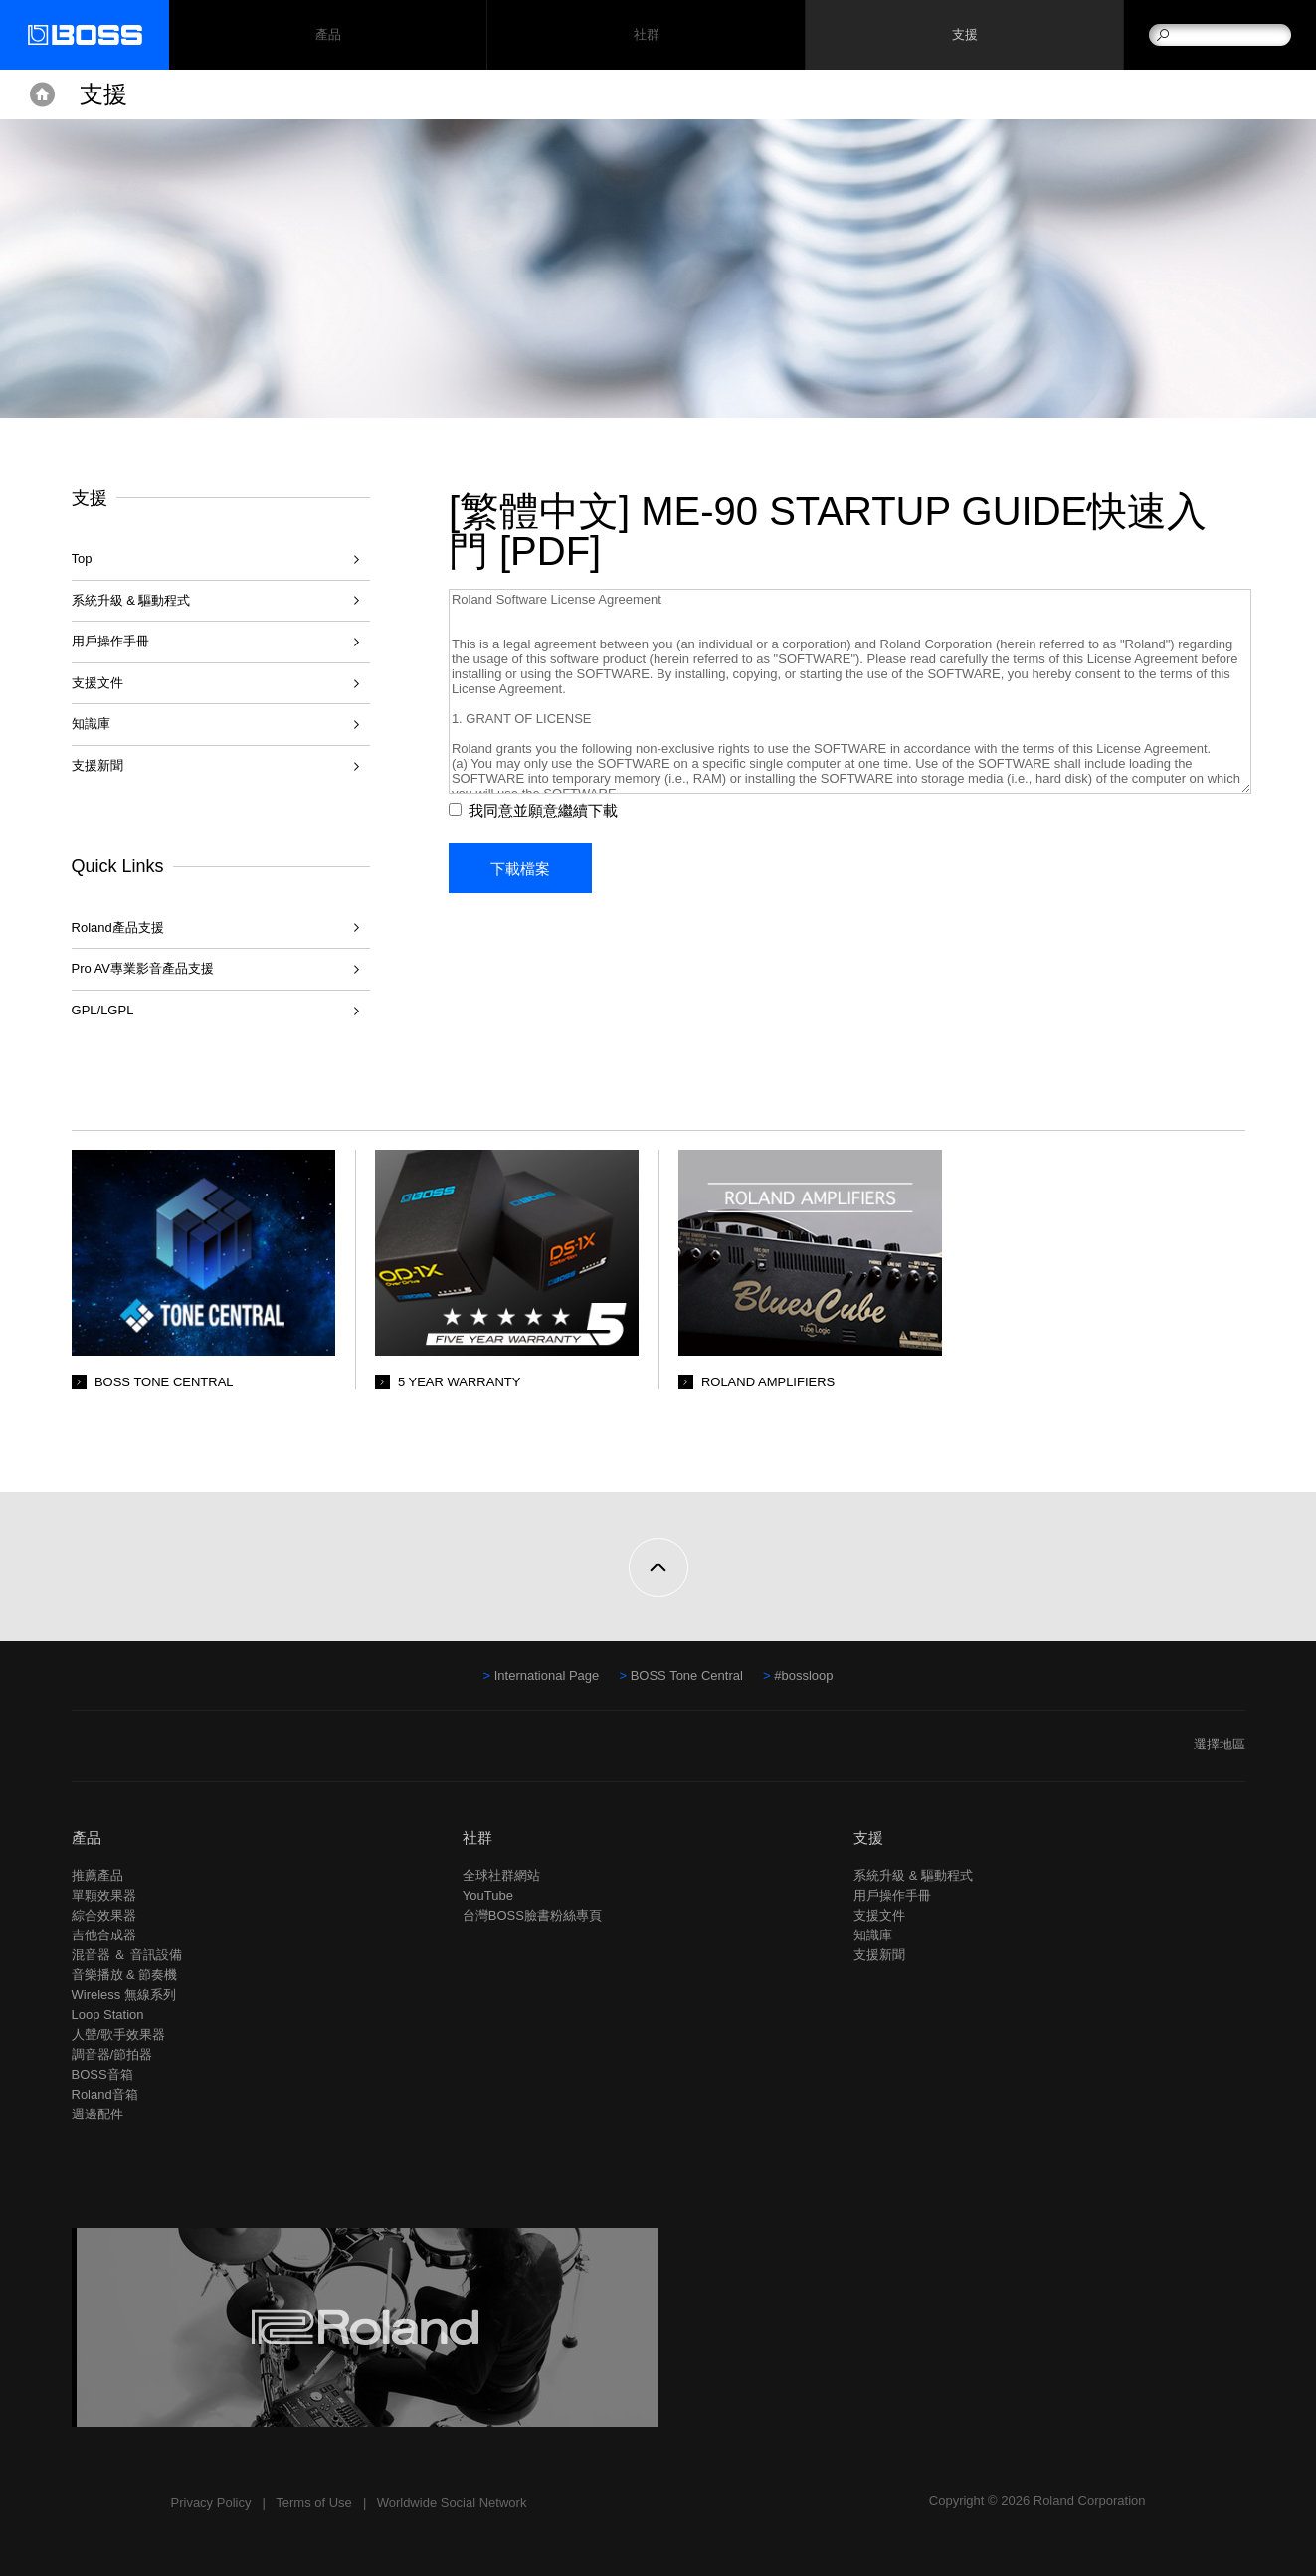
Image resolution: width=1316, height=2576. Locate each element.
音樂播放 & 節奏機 (125, 1974)
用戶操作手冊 (110, 641)
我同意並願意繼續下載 (545, 810)
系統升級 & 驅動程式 (131, 600)
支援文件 (97, 682)
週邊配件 (97, 2114)
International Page (547, 1675)
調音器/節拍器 (112, 2054)
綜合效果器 (104, 1915)
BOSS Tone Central (687, 1675)
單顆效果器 (104, 1895)
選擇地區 (1219, 1744)
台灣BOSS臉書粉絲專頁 (532, 1915)
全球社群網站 (501, 1875)
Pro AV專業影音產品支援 (143, 968)
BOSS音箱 (102, 2074)
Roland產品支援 (118, 927)
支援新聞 (97, 765)
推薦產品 (97, 1875)
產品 (86, 1837)
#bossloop (803, 1675)
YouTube (488, 1895)
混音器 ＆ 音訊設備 (127, 1954)
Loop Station (108, 2014)
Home (42, 94)
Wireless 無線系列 (124, 1994)
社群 (646, 35)
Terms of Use (314, 2502)
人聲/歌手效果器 (119, 2034)
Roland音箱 (105, 2094)
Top (82, 558)
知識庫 (91, 723)
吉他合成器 (104, 1935)
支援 (964, 35)
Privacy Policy (211, 2502)
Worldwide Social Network (452, 2502)
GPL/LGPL (103, 1010)
